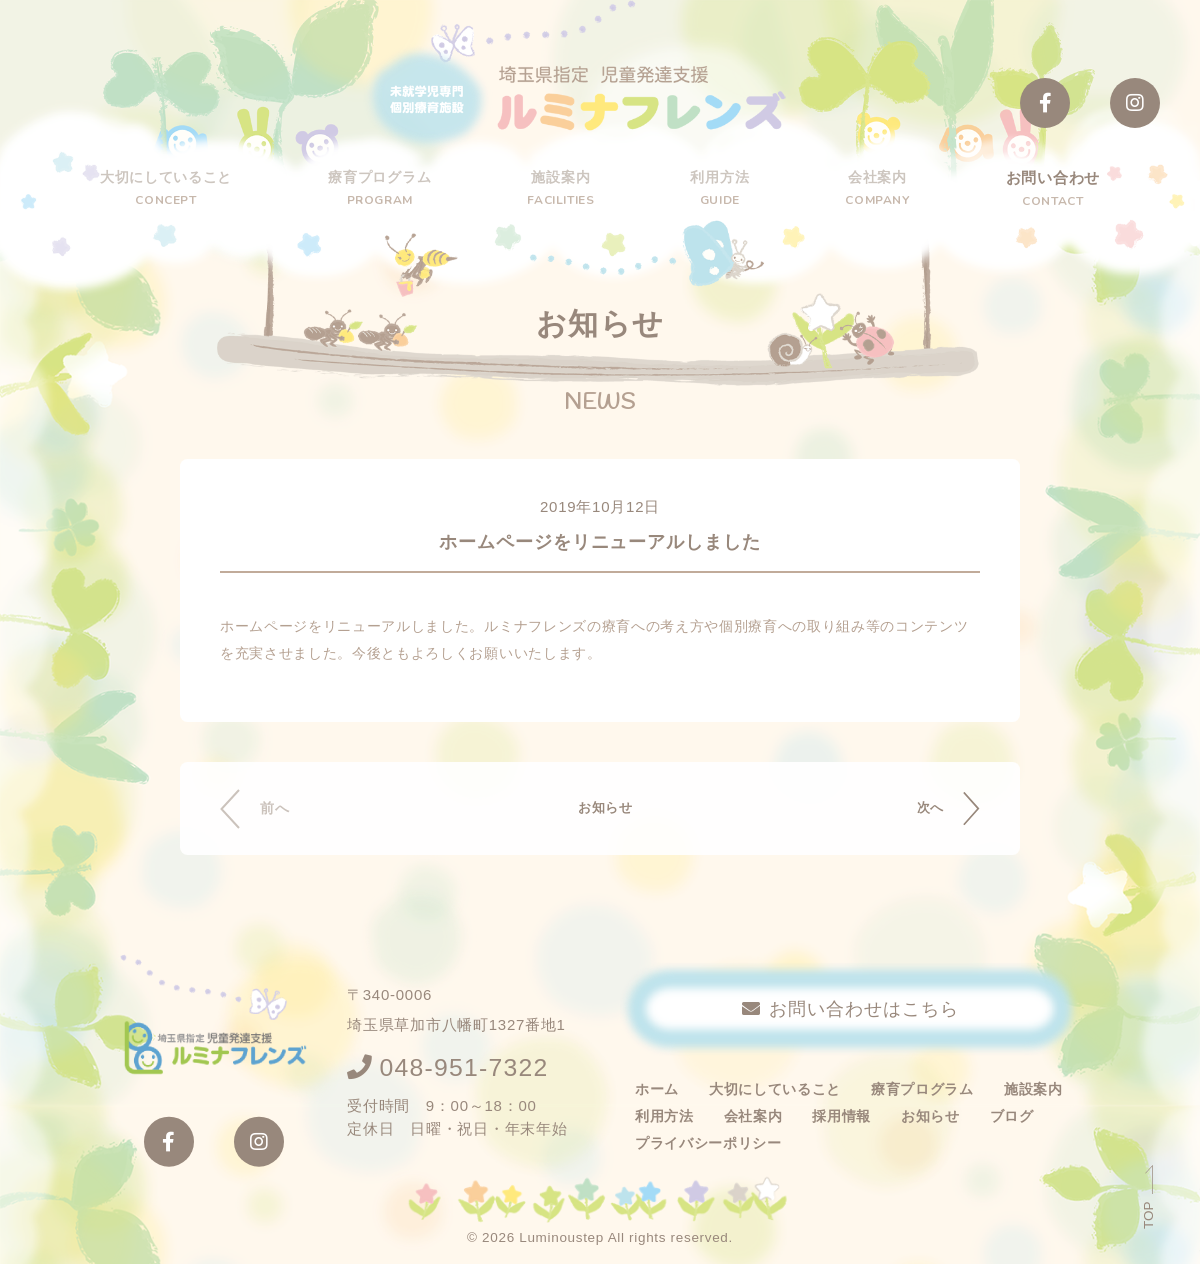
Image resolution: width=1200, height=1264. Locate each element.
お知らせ (600, 808)
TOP (1149, 1215)
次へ (924, 808)
